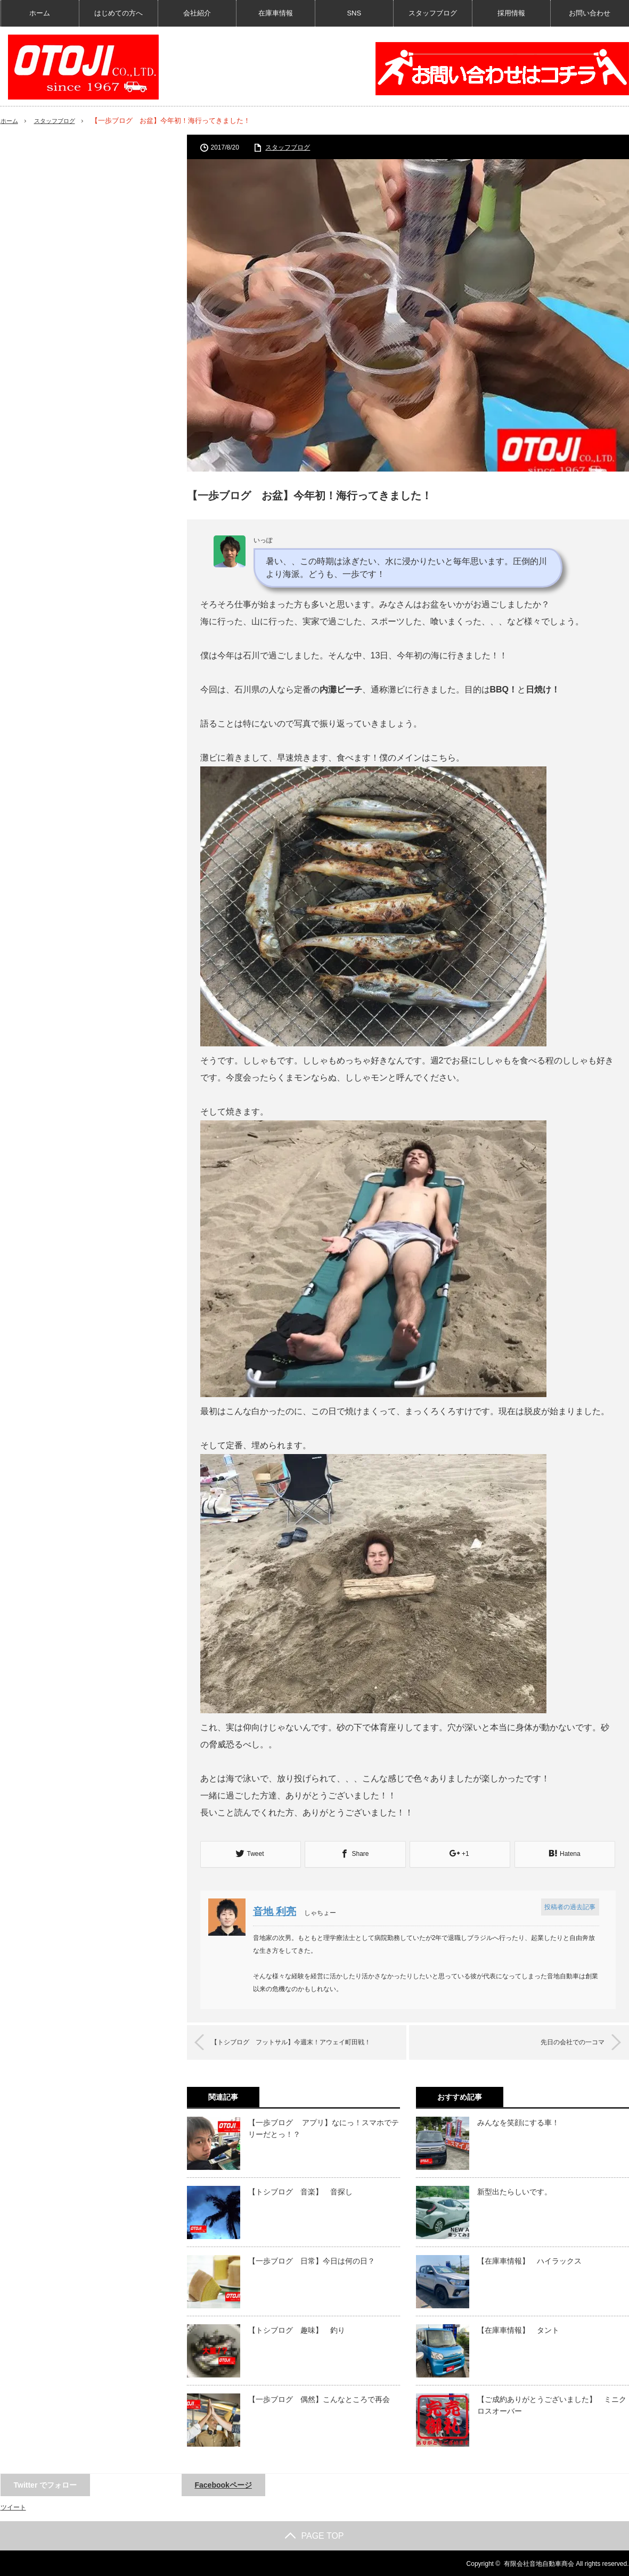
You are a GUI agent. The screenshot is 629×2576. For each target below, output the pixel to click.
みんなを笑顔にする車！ (518, 2121)
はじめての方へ (118, 13)
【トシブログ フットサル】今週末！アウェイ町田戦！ (305, 2041)
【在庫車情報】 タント (518, 2329)
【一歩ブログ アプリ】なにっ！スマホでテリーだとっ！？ (323, 2127)
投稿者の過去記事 (568, 1906)
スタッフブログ (433, 13)
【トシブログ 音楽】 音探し (300, 2190)
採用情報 (511, 13)
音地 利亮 (277, 1910)
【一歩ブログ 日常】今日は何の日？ (311, 2260)
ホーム (39, 13)
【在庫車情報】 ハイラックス (529, 2260)
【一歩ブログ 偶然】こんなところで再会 (319, 2398)
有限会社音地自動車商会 (539, 2562)
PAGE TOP (314, 2534)
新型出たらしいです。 (514, 2190)
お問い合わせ (589, 13)
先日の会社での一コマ (562, 2041)
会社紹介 (197, 13)
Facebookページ (223, 2484)
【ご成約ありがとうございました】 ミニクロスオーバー (551, 2404)
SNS (354, 13)
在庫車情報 (275, 13)
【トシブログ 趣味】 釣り (296, 2329)
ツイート (13, 2506)
